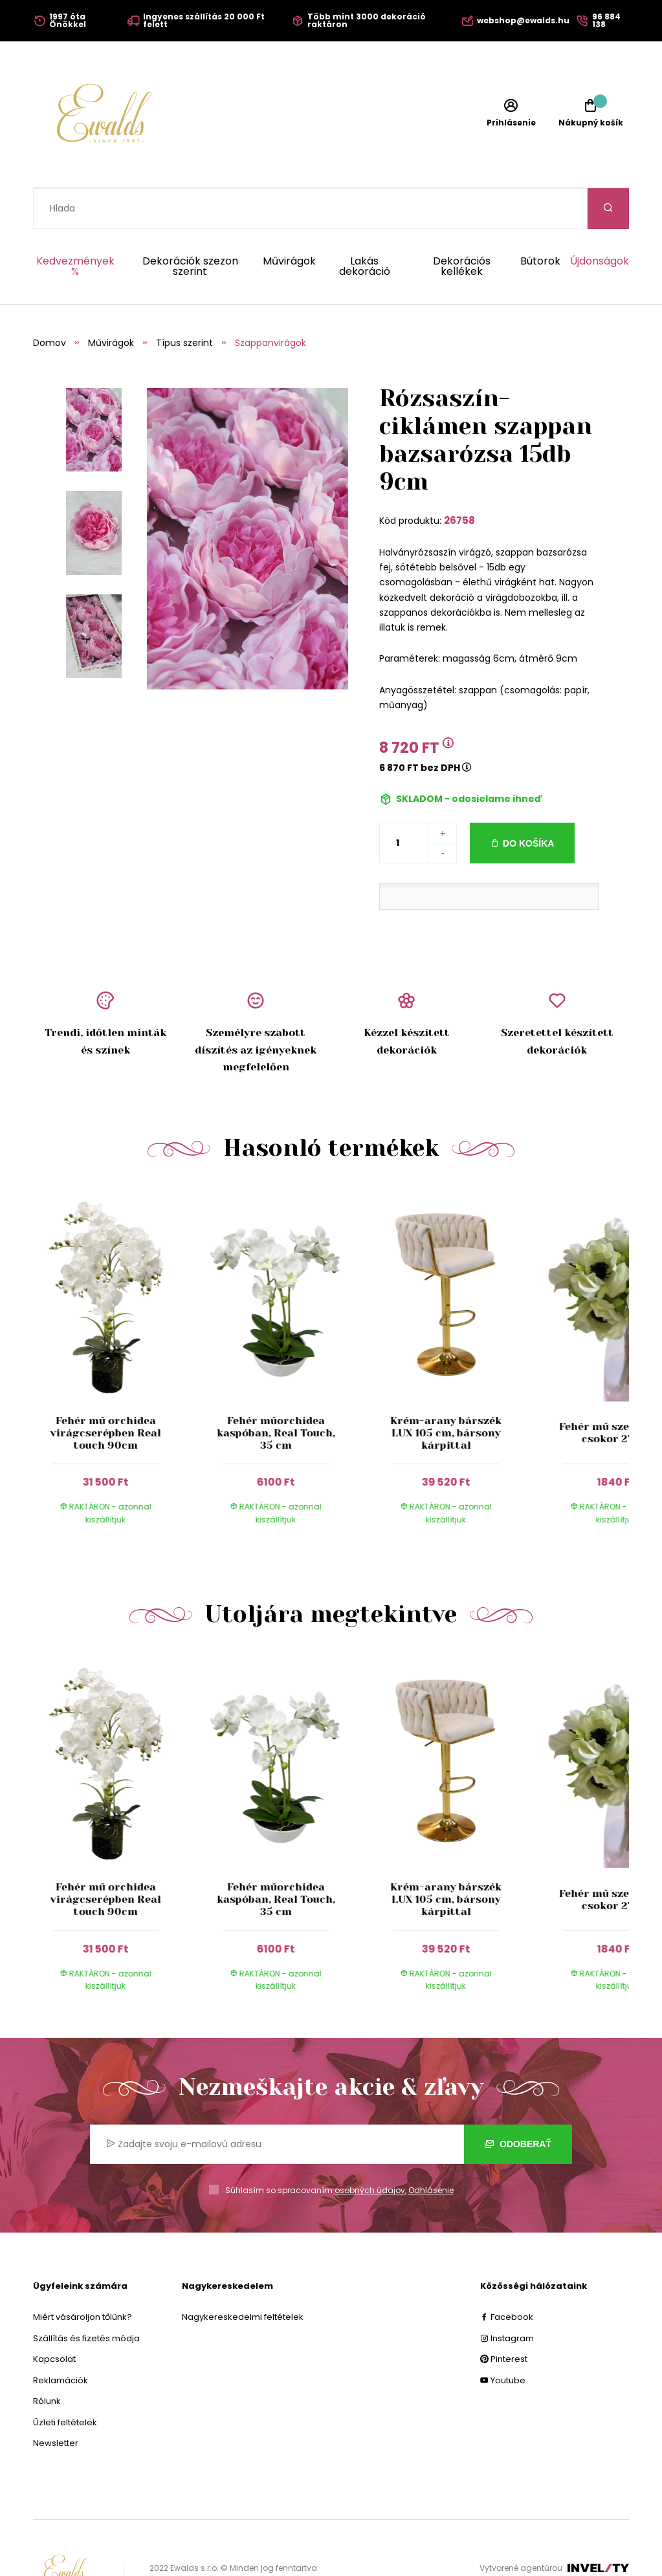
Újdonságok (599, 221)
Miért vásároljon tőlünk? (82, 2276)
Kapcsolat (54, 2318)
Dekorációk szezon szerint (190, 225)
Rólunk (47, 2360)
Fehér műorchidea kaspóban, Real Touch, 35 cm (275, 1392)
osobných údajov (370, 2149)
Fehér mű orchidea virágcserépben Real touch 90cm (105, 1392)
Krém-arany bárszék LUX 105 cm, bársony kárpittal (446, 1392)
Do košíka (528, 802)
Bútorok (540, 221)
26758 (459, 479)
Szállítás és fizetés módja (86, 2297)
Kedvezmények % (75, 225)
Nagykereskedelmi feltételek (242, 2276)
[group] (118, 1323)
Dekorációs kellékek (462, 225)
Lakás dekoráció (364, 225)
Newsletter (55, 2402)
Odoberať (518, 2103)
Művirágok (289, 221)
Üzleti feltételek (65, 2382)
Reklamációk (60, 2339)
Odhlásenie (431, 2149)
